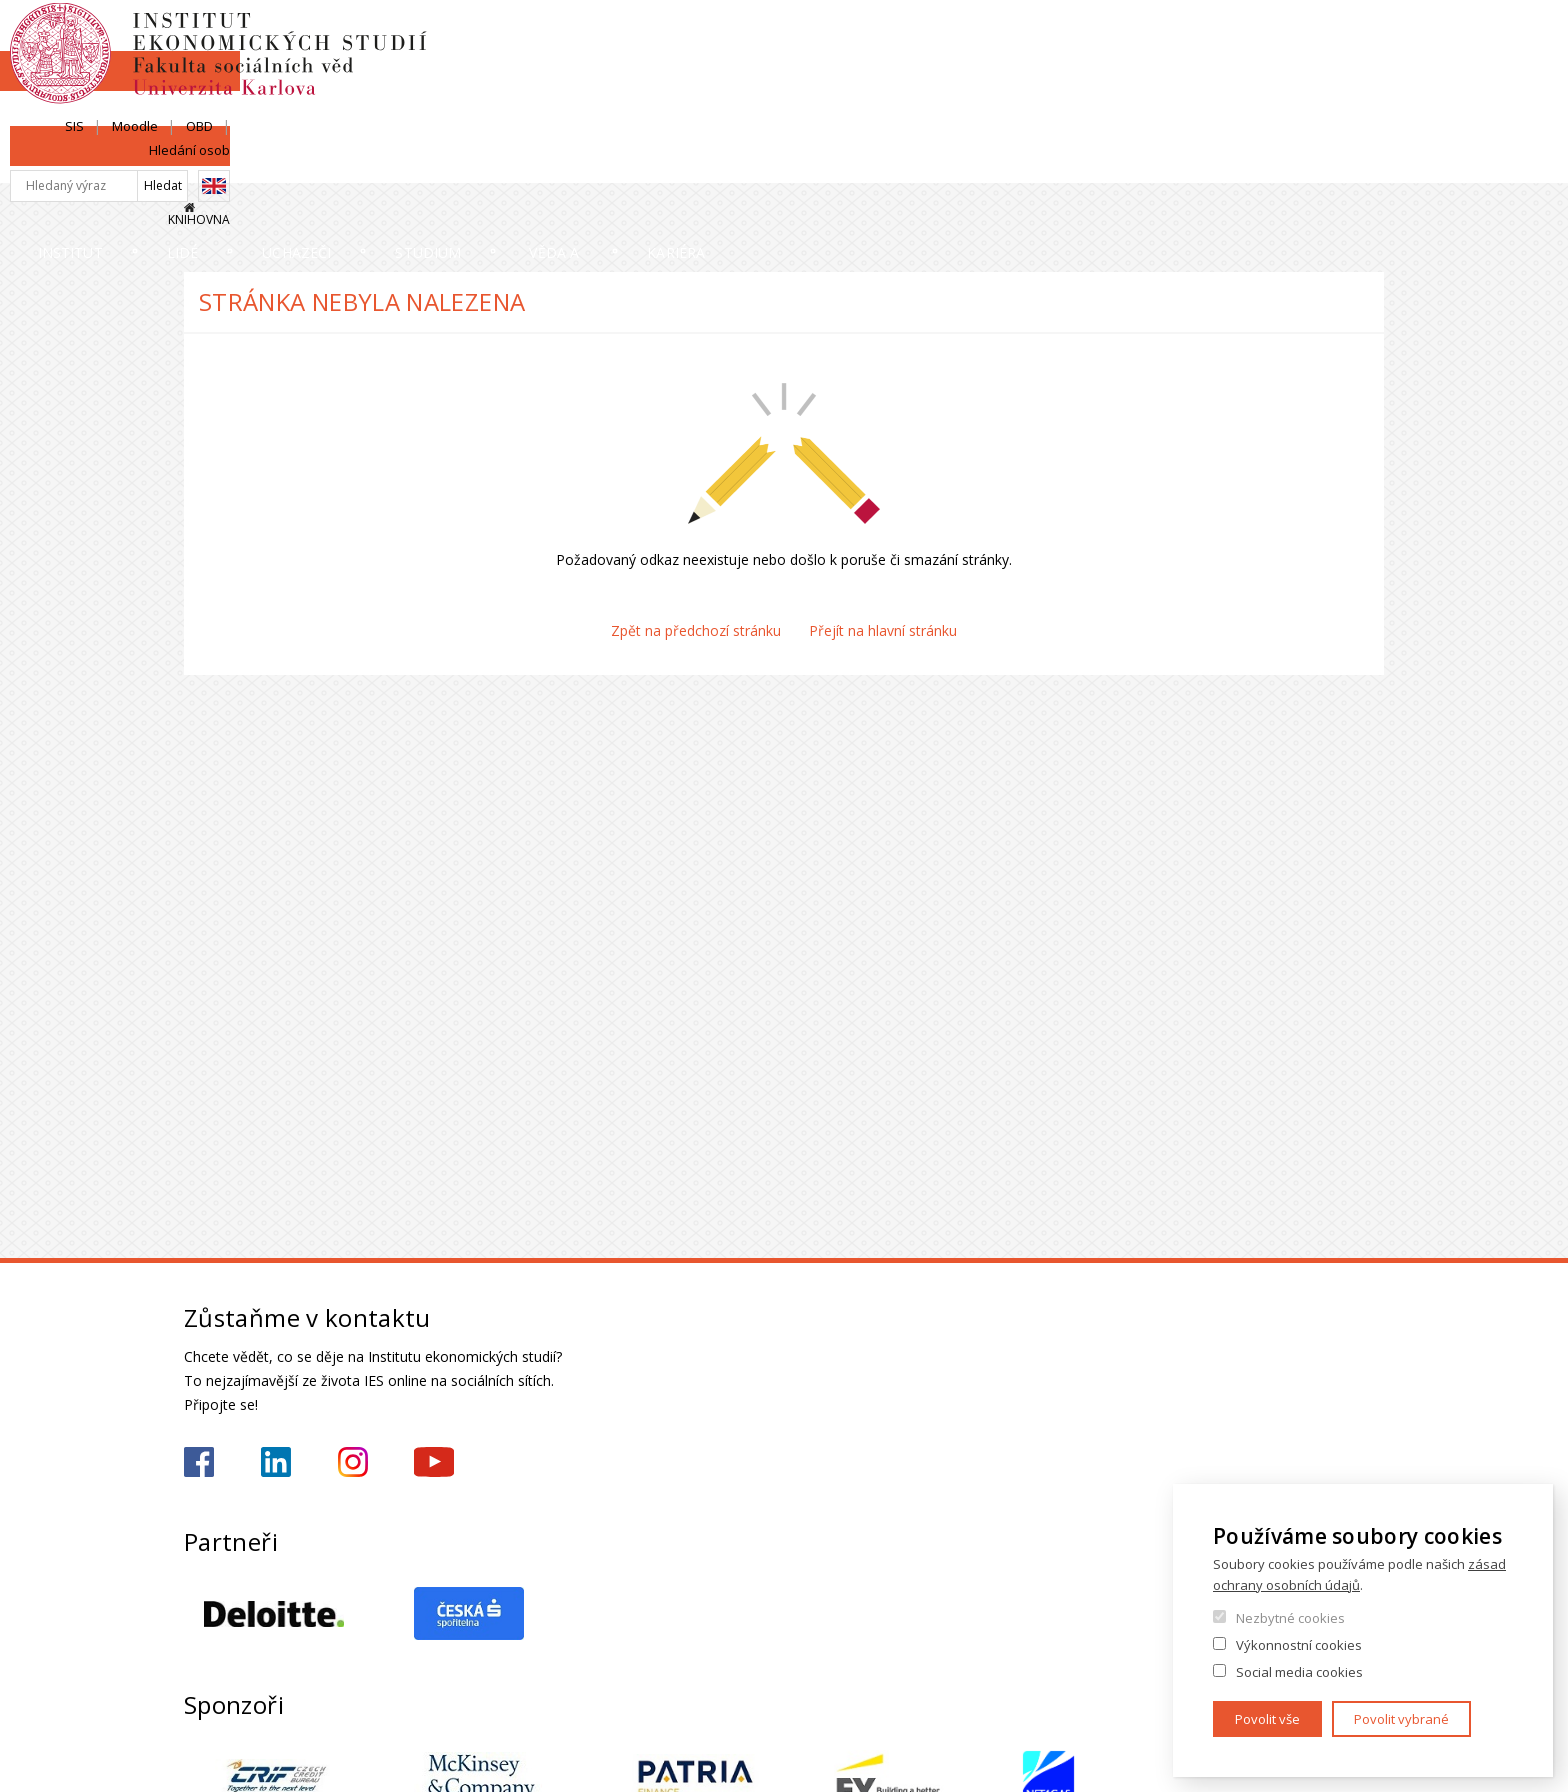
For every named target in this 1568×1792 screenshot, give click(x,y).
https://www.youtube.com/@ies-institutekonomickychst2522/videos (434, 1462)
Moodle (1197, 37)
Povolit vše (1267, 1719)
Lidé (430, 164)
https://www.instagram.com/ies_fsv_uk (353, 1462)
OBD (1261, 37)
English (1368, 73)
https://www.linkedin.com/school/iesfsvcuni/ (276, 1462)
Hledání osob (1343, 37)
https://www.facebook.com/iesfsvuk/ (199, 1462)
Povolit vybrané (1401, 1719)
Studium (820, 164)
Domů (189, 207)
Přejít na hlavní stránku (883, 630)
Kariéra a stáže (1297, 164)
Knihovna (1353, 106)
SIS (1136, 37)
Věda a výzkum (1046, 164)
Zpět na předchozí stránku (696, 630)
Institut (244, 164)
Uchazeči (616, 164)
